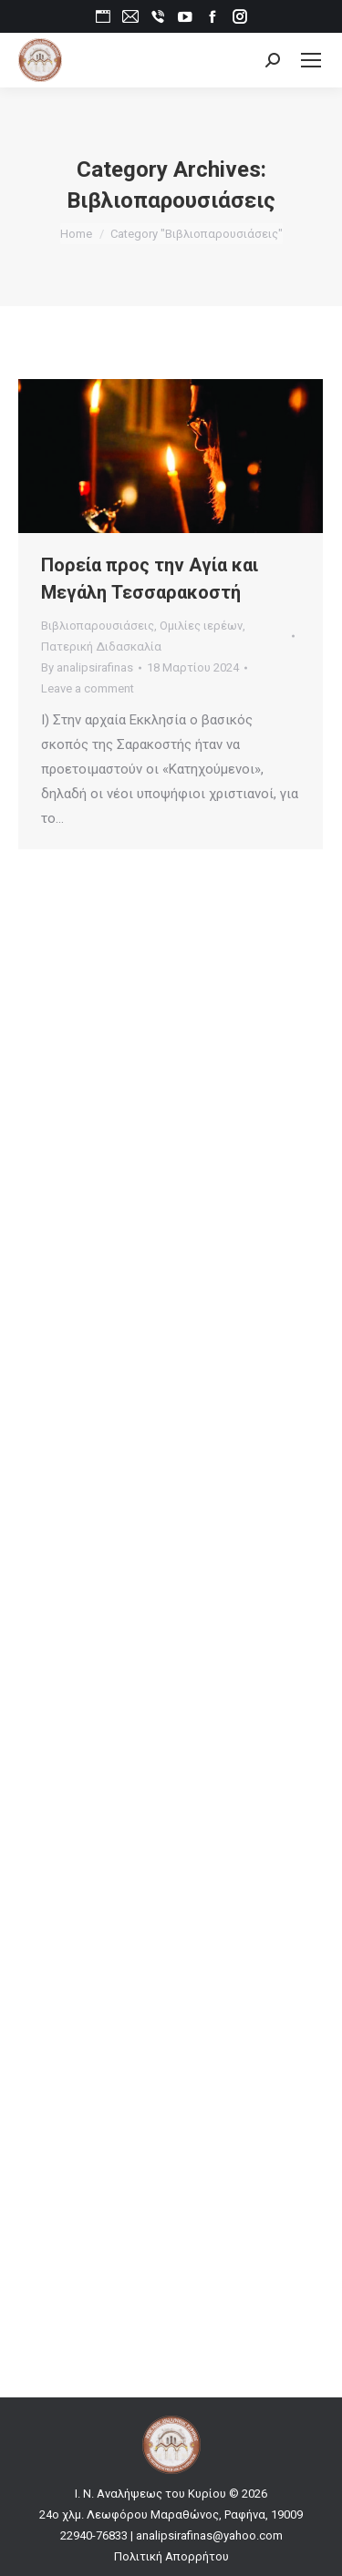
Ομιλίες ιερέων (201, 625)
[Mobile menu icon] (311, 60)
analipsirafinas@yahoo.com (209, 2535)
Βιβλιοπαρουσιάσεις (97, 625)
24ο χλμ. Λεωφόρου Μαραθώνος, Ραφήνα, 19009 (171, 2514)
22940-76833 (94, 2535)
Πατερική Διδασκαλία (101, 646)
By (87, 667)
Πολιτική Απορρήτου (171, 2556)
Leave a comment (87, 688)
